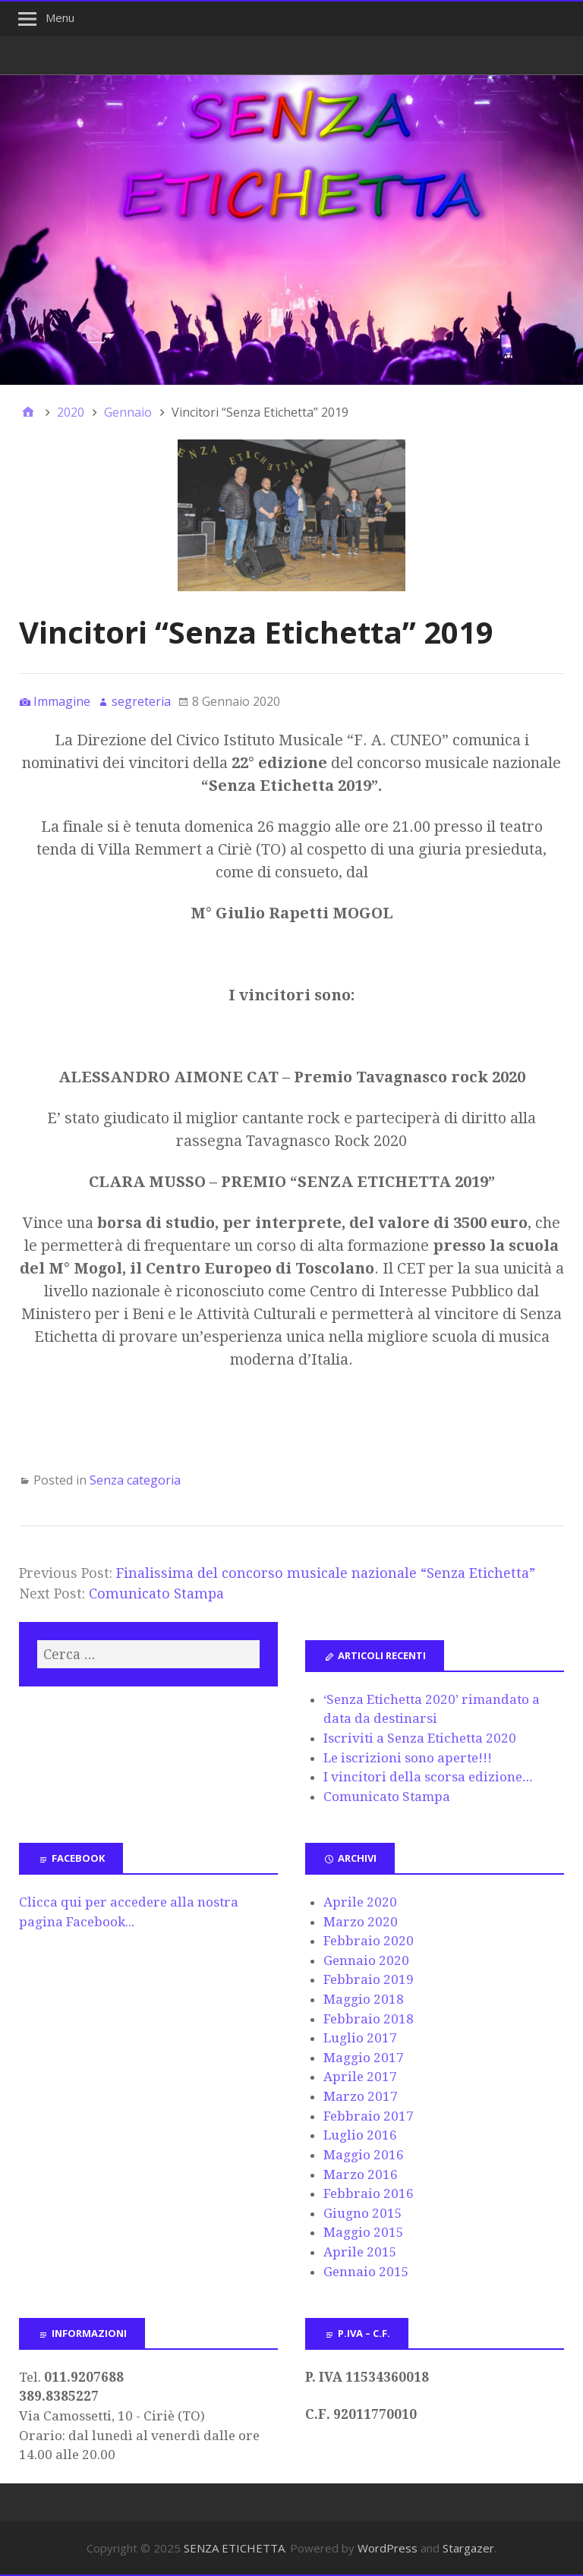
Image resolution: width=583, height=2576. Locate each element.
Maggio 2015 (363, 2232)
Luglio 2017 (360, 2037)
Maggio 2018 (363, 1999)
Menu (60, 17)
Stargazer (468, 2548)
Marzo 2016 (360, 2174)
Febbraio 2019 (368, 1979)
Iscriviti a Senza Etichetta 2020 (419, 1738)
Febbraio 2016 (368, 2193)
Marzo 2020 (360, 1921)
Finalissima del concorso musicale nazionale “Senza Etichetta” (325, 1573)
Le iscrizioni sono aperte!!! (407, 1757)
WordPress (388, 2548)
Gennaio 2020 (366, 1960)
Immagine (61, 701)
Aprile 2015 (360, 2252)
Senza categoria (135, 1480)
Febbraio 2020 (368, 1940)
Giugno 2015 (362, 2213)
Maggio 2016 (363, 2154)
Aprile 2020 (360, 1902)
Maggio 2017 (363, 2057)
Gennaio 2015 (366, 2271)
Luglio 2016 (360, 2135)
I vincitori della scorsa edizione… (427, 1776)
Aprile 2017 (360, 2076)
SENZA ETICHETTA (234, 2548)
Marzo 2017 (360, 2096)
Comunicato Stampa (156, 1593)
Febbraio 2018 (368, 2018)
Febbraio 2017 (368, 2116)
